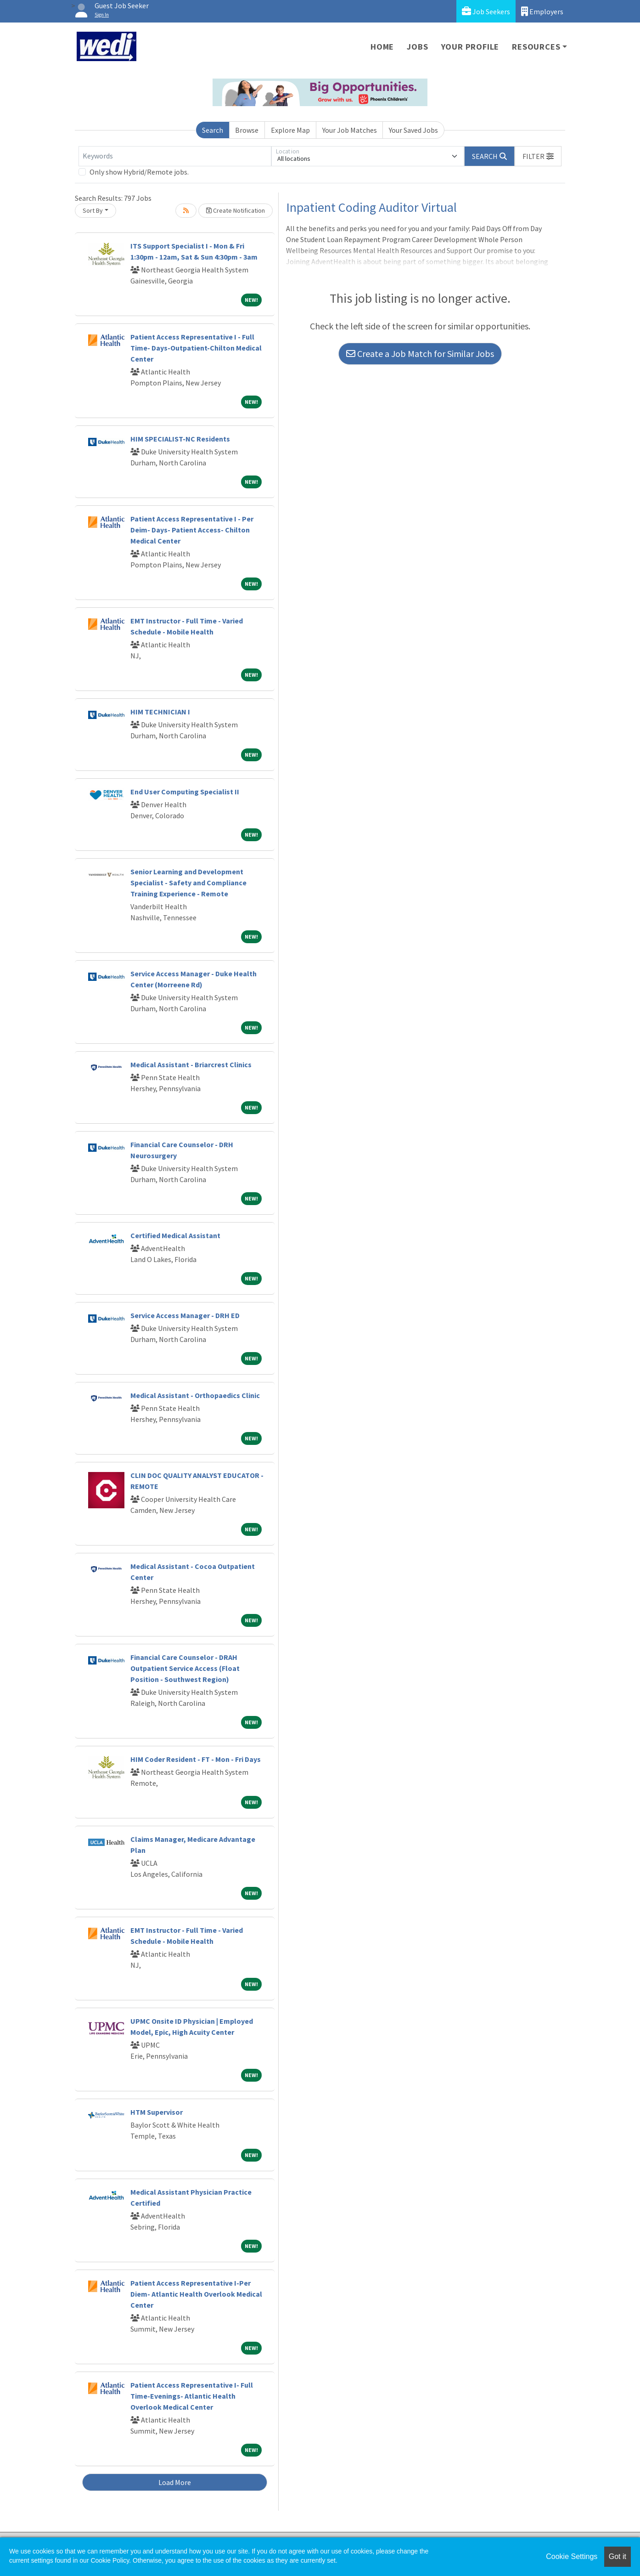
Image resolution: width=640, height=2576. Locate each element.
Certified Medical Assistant (175, 1235)
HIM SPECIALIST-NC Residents (180, 438)
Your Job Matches (349, 130)
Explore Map (290, 130)
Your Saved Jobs (413, 130)
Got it (617, 2556)
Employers (542, 11)
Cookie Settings (571, 2556)
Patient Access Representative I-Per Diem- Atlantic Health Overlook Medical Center (196, 2294)
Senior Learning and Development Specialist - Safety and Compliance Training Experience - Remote (188, 882)
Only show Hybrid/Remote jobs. (139, 171)
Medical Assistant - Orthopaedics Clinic (195, 1395)
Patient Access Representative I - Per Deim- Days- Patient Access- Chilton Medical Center (191, 529)
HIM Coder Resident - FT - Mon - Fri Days (195, 1759)
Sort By (93, 210)
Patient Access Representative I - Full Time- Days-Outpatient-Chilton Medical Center (196, 347)
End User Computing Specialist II (184, 791)
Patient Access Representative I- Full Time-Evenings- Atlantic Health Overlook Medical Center (191, 2396)
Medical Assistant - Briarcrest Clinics (191, 1064)
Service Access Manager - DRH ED (185, 1315)
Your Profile (470, 46)
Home (382, 46)
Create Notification (235, 210)
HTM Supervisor (156, 2112)
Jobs (417, 46)
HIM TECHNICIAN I (160, 711)
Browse (246, 130)
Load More (174, 2482)
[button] (538, 156)
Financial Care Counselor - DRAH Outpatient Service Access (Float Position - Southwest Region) (185, 1668)
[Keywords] (175, 156)
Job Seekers (486, 11)
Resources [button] (536, 46)
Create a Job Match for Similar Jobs (420, 353)
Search (212, 130)
